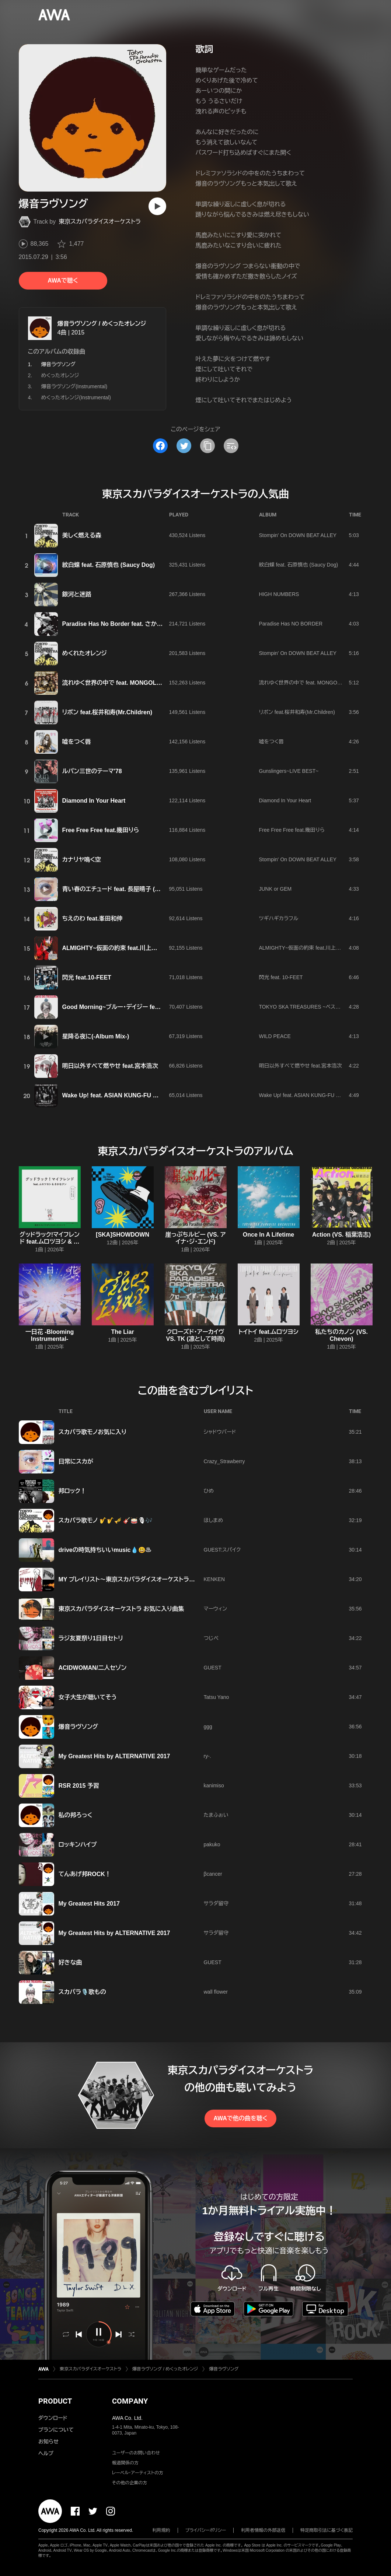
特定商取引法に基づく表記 (326, 2530)
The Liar (122, 1332)
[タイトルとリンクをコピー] (207, 445)
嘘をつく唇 (76, 742)
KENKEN (214, 1579)
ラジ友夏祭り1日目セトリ (91, 1638)
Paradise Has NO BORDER (291, 624)
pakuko (212, 1844)
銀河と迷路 (76, 594)
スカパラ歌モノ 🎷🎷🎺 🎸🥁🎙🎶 (106, 1520)
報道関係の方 (125, 2462)
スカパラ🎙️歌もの (82, 1992)
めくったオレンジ (60, 375)
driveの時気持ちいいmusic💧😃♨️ (105, 1550)
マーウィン (215, 1609)
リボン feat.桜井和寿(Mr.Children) (107, 712)
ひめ (209, 1491)
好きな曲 (70, 1962)
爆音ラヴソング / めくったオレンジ (101, 323)
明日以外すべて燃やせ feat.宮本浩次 (110, 1066)
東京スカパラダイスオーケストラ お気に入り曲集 (121, 1609)
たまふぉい (216, 1815)
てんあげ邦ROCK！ (85, 1874)
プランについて (56, 2430)
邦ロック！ (72, 1491)
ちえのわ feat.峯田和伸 (92, 918)
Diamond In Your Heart (94, 801)
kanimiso (214, 1785)
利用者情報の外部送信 (263, 2530)
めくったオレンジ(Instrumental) (76, 397)
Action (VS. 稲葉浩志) (341, 1234)
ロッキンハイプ (78, 1844)
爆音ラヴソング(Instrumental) (74, 386)
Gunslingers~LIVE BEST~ (289, 771)
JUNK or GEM (275, 889)
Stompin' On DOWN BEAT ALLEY (298, 535)
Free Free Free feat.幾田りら (100, 830)
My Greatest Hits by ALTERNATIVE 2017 (114, 1756)
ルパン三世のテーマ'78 (92, 771)
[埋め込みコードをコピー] (231, 445)
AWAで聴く (63, 280)
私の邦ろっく (75, 1815)
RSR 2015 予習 (79, 1786)
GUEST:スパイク (222, 1550)
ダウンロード (52, 2418)
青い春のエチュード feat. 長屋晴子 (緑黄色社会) (124, 889)
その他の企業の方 (129, 2482)
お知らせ (48, 2441)
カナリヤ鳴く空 (81, 859)
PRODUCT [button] (55, 2401)
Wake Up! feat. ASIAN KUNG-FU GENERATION (127, 1095)
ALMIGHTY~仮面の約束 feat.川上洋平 (302, 948)
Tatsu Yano (216, 1697)
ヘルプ (45, 2453)
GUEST (212, 1668)
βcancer (213, 1874)
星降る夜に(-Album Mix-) (95, 1036)
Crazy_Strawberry (224, 1461)
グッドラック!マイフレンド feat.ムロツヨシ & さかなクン (50, 1241)
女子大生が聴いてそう (88, 1697)
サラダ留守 (216, 1903)
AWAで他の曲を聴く (240, 2118)
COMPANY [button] (130, 2401)
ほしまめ (213, 1520)
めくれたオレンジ (84, 653)
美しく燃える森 (82, 535)
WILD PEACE (275, 1036)
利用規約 (161, 2530)
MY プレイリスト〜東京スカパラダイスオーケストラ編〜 (130, 1579)
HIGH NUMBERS (279, 594)
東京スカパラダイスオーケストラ (100, 221)
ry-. (207, 1756)
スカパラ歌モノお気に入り (93, 1432)
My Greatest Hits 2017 (89, 1903)
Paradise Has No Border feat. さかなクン (118, 624)
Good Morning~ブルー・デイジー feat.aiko (118, 1007)
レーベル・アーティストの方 (137, 2472)
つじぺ (211, 1638)
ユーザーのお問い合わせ (136, 2453)
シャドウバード (220, 1432)
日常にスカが (76, 1461)
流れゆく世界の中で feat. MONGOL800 (114, 683)
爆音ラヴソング (78, 1727)
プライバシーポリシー (205, 2530)
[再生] (157, 206)
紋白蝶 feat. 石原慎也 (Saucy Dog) (108, 565)
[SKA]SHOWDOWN (122, 1234)
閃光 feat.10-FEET (86, 977)
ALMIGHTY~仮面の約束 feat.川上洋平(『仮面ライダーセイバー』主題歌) (154, 948)
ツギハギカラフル (279, 918)
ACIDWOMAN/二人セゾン (93, 1668)
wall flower (216, 1992)
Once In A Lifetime (268, 1234)
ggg (208, 1726)
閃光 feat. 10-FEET (281, 977)
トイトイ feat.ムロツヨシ (268, 1332)
